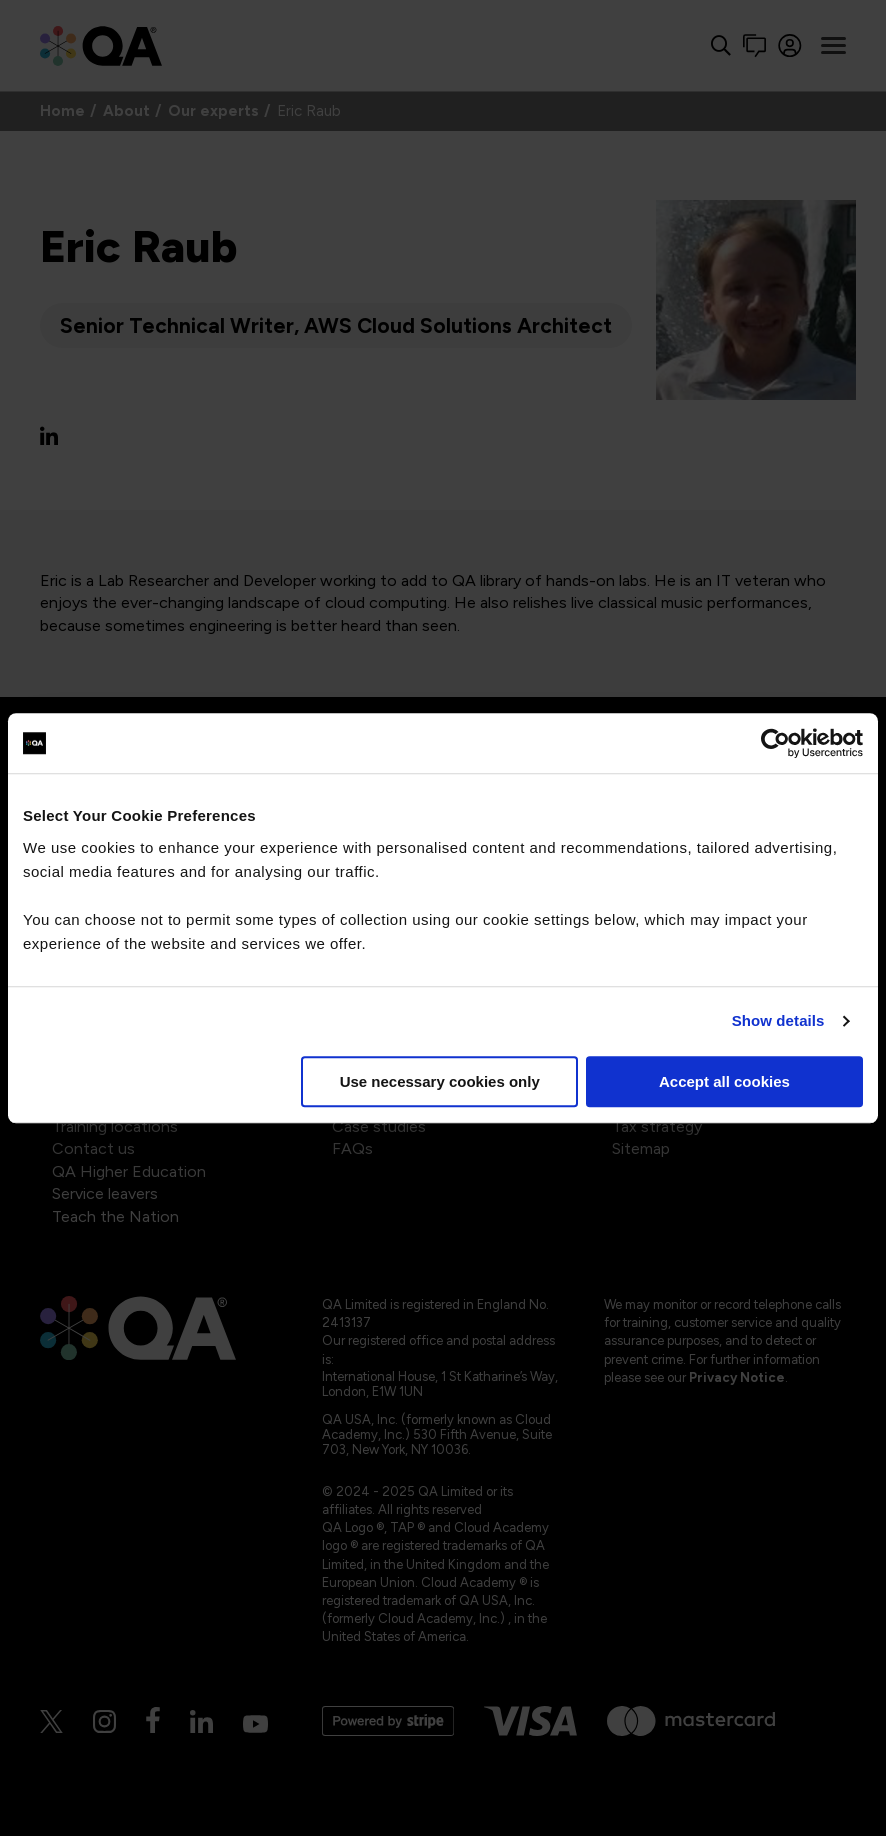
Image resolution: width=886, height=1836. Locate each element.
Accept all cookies (724, 1081)
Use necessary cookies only (440, 1081)
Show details (778, 1020)
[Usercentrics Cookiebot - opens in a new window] (775, 743)
